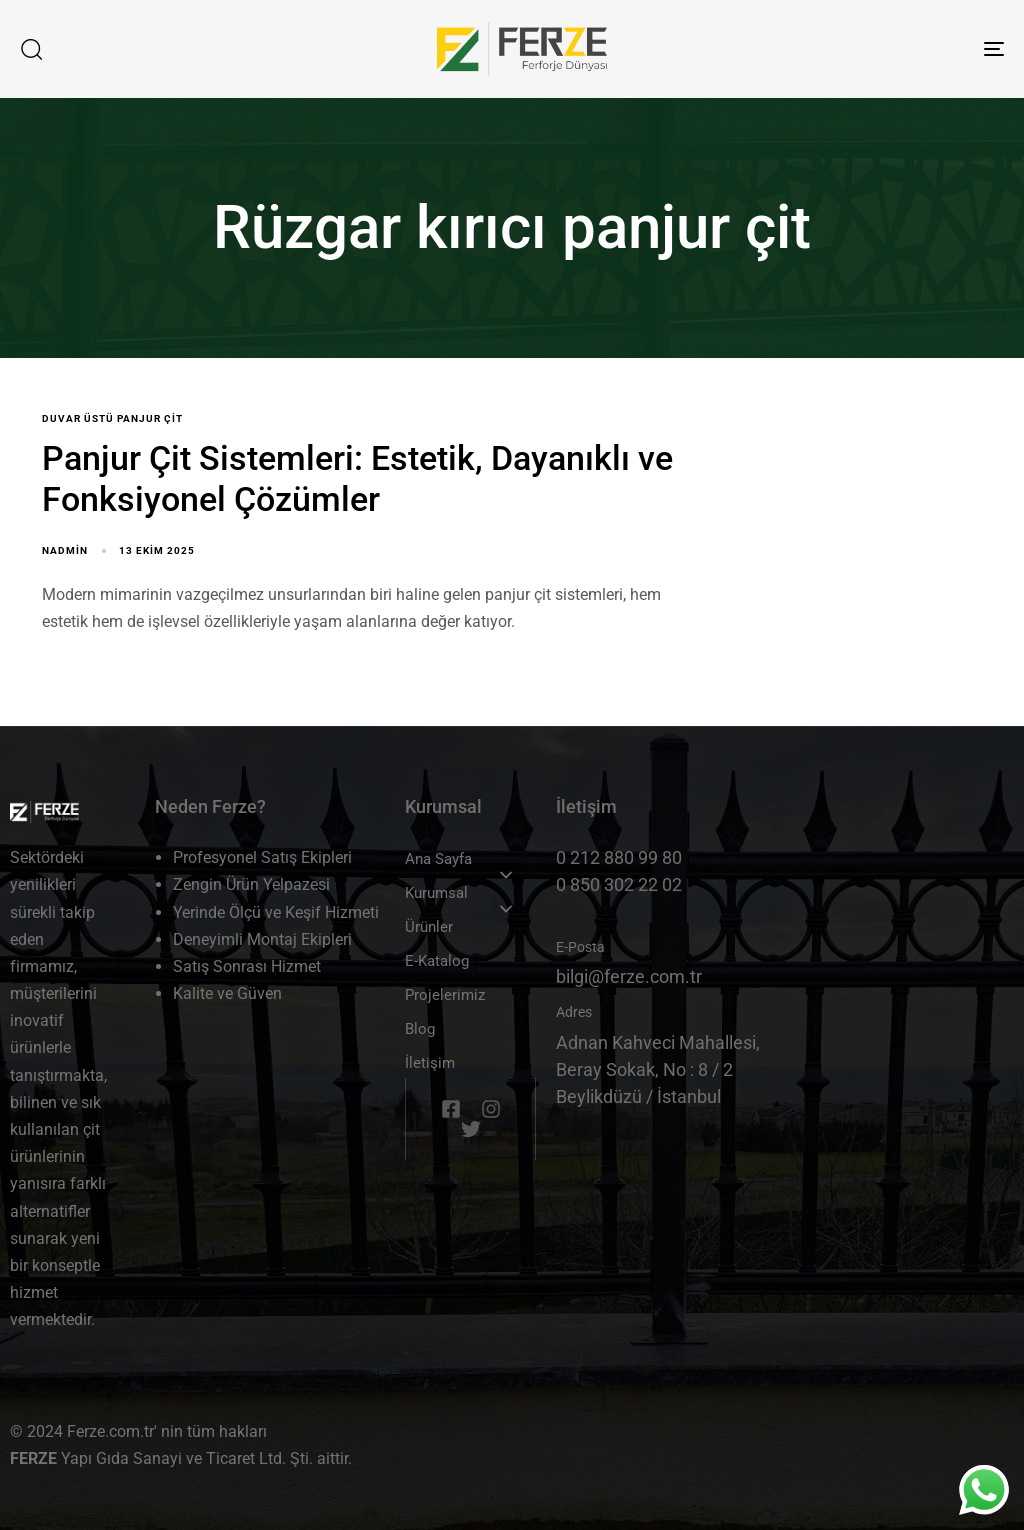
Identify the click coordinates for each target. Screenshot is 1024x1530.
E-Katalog (437, 961)
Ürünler (429, 927)
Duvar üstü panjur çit (112, 418)
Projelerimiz (445, 995)
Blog (420, 1029)
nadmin (65, 550)
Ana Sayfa (438, 859)
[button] (31, 49)
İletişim (430, 1063)
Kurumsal (436, 893)
